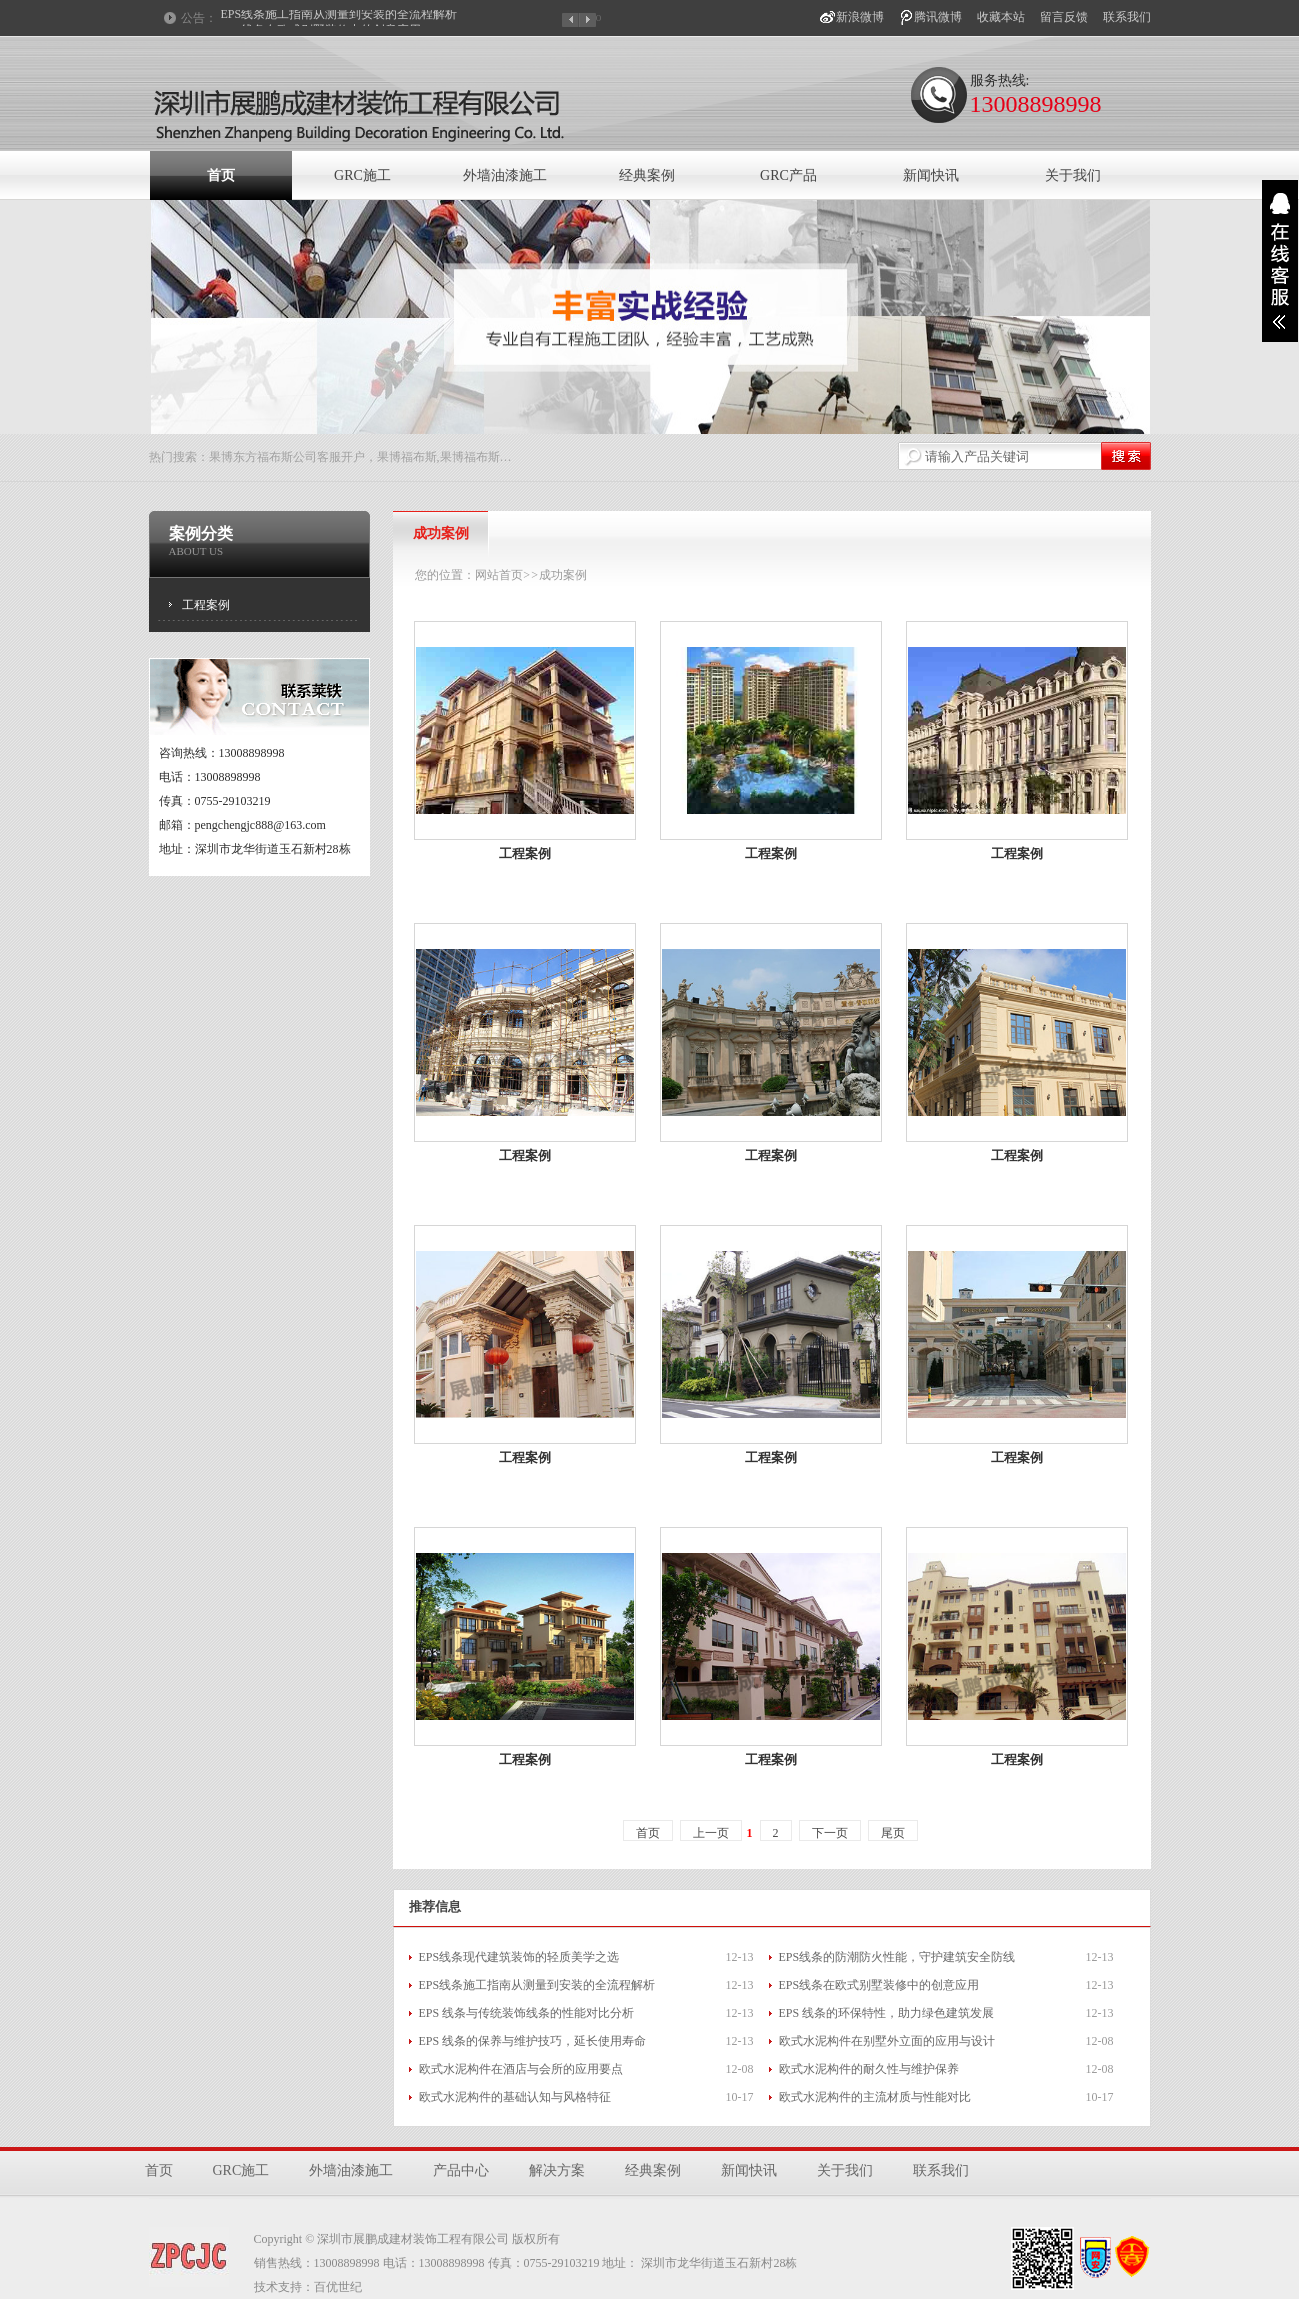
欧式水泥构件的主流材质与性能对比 (875, 2097)
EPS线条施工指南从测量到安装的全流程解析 (339, 18)
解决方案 (557, 2170)
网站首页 (499, 575)
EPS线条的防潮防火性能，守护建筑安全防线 (897, 1957)
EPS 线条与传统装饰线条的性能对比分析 (527, 2013)
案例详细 (473, 883)
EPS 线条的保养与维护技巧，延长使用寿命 (533, 2041)
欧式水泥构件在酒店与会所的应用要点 (521, 2069)
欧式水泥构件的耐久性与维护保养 (869, 2069)
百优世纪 (338, 2287)
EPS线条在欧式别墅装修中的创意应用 (879, 1985)
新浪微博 (860, 17)
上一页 (711, 1833)
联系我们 (1127, 17)
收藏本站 (1001, 17)
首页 (221, 175)
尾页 (893, 1833)
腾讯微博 (938, 17)
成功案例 (563, 575)
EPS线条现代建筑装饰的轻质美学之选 (519, 1957)
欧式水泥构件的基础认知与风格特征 (515, 2097)
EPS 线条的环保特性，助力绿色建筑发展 (887, 2013)
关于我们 (1073, 175)
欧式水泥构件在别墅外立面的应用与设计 (887, 2041)
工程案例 (206, 605)
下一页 (830, 1833)
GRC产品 (788, 175)
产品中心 (461, 2170)
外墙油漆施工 (505, 175)
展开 (1280, 261)
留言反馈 (1064, 17)
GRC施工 (362, 175)
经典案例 (647, 175)
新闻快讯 (931, 175)
